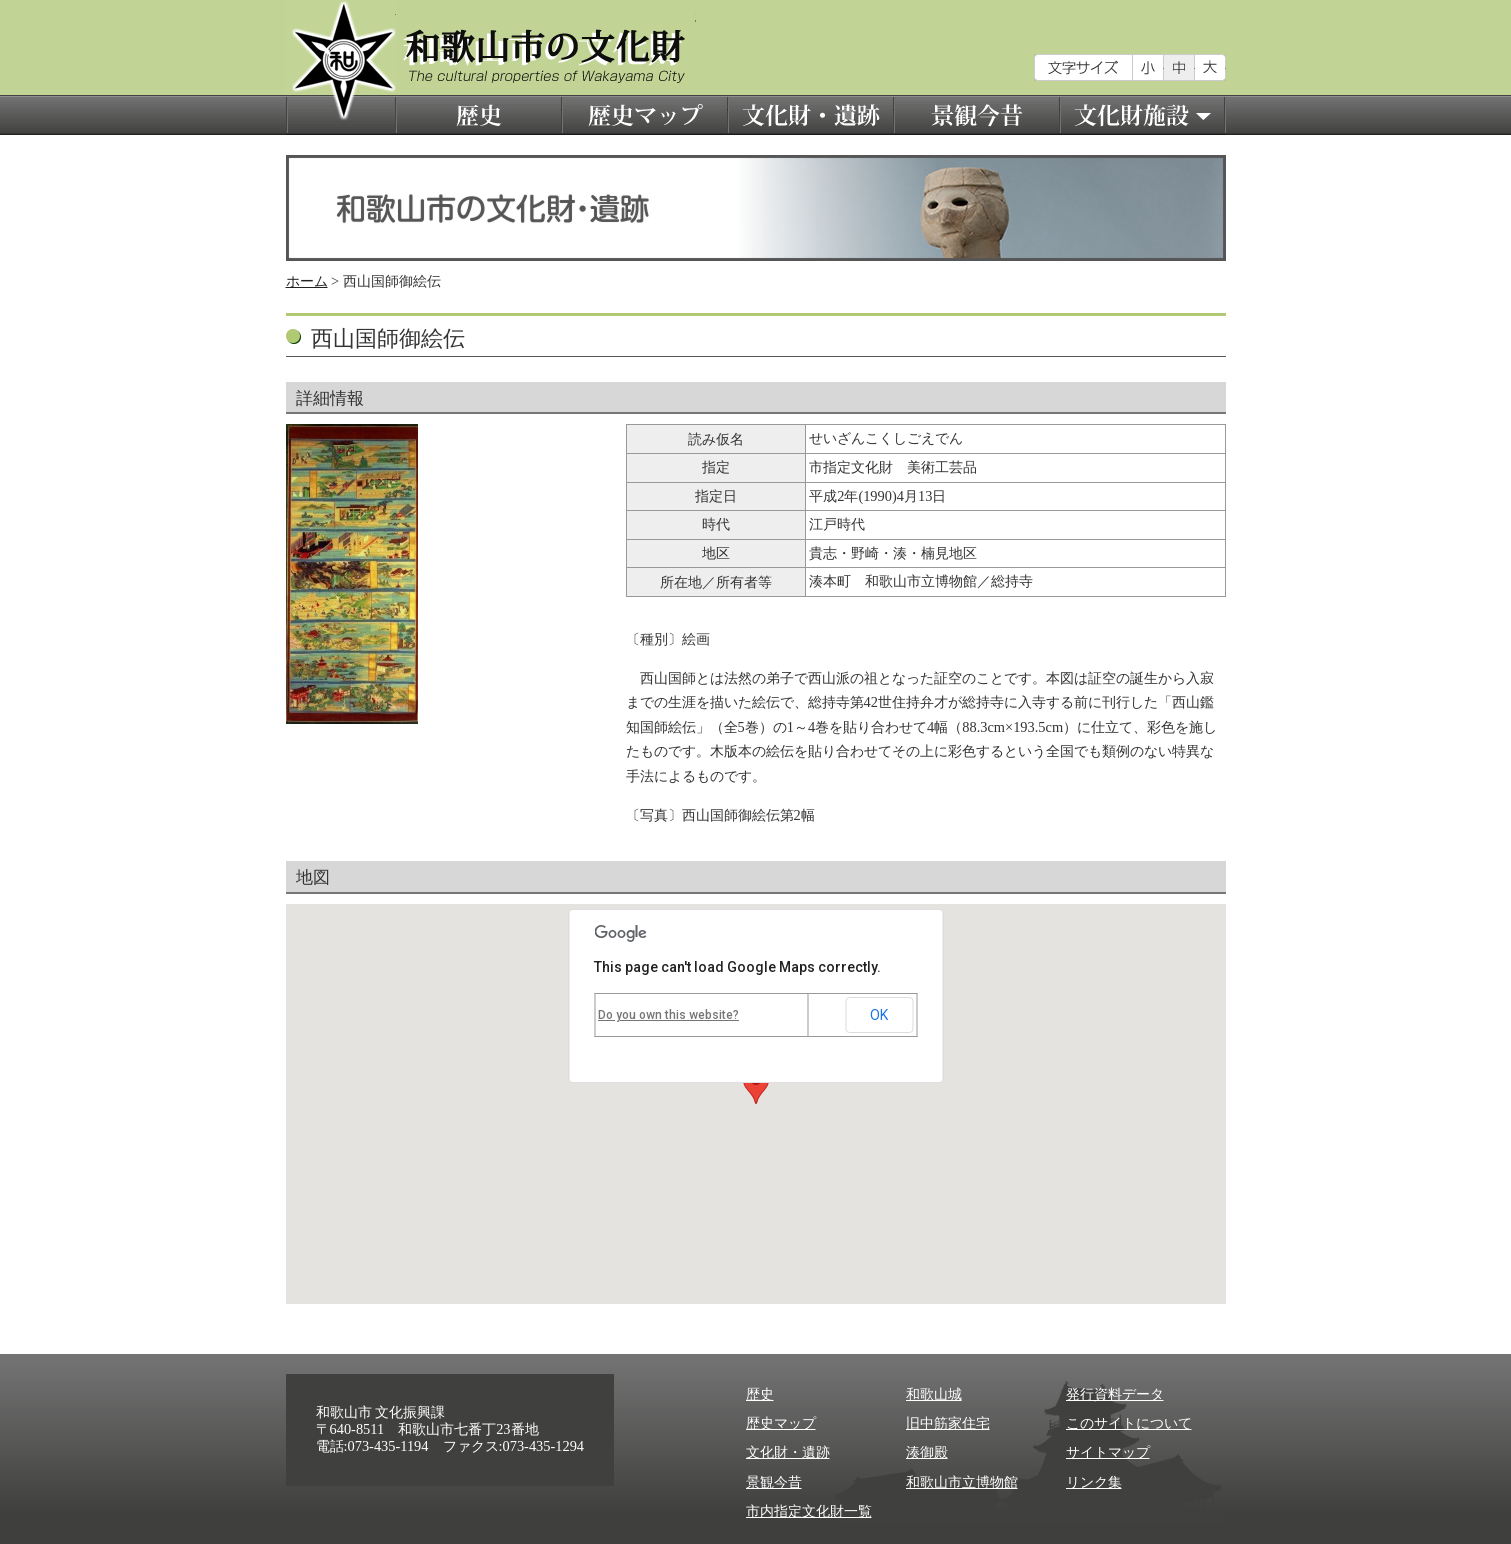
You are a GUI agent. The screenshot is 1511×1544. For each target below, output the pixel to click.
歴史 (479, 115)
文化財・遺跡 (811, 115)
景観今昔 (977, 115)
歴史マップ (645, 115)
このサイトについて (1129, 1423)
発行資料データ (1115, 1394)
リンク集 (1094, 1482)
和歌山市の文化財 (341, 67)
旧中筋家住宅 (948, 1423)
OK (879, 1015)
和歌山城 (934, 1394)
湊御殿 (927, 1452)
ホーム (307, 281)
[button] (756, 1085)
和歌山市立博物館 (962, 1482)
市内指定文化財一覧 (809, 1511)
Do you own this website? (668, 1015)
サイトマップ (1108, 1452)
